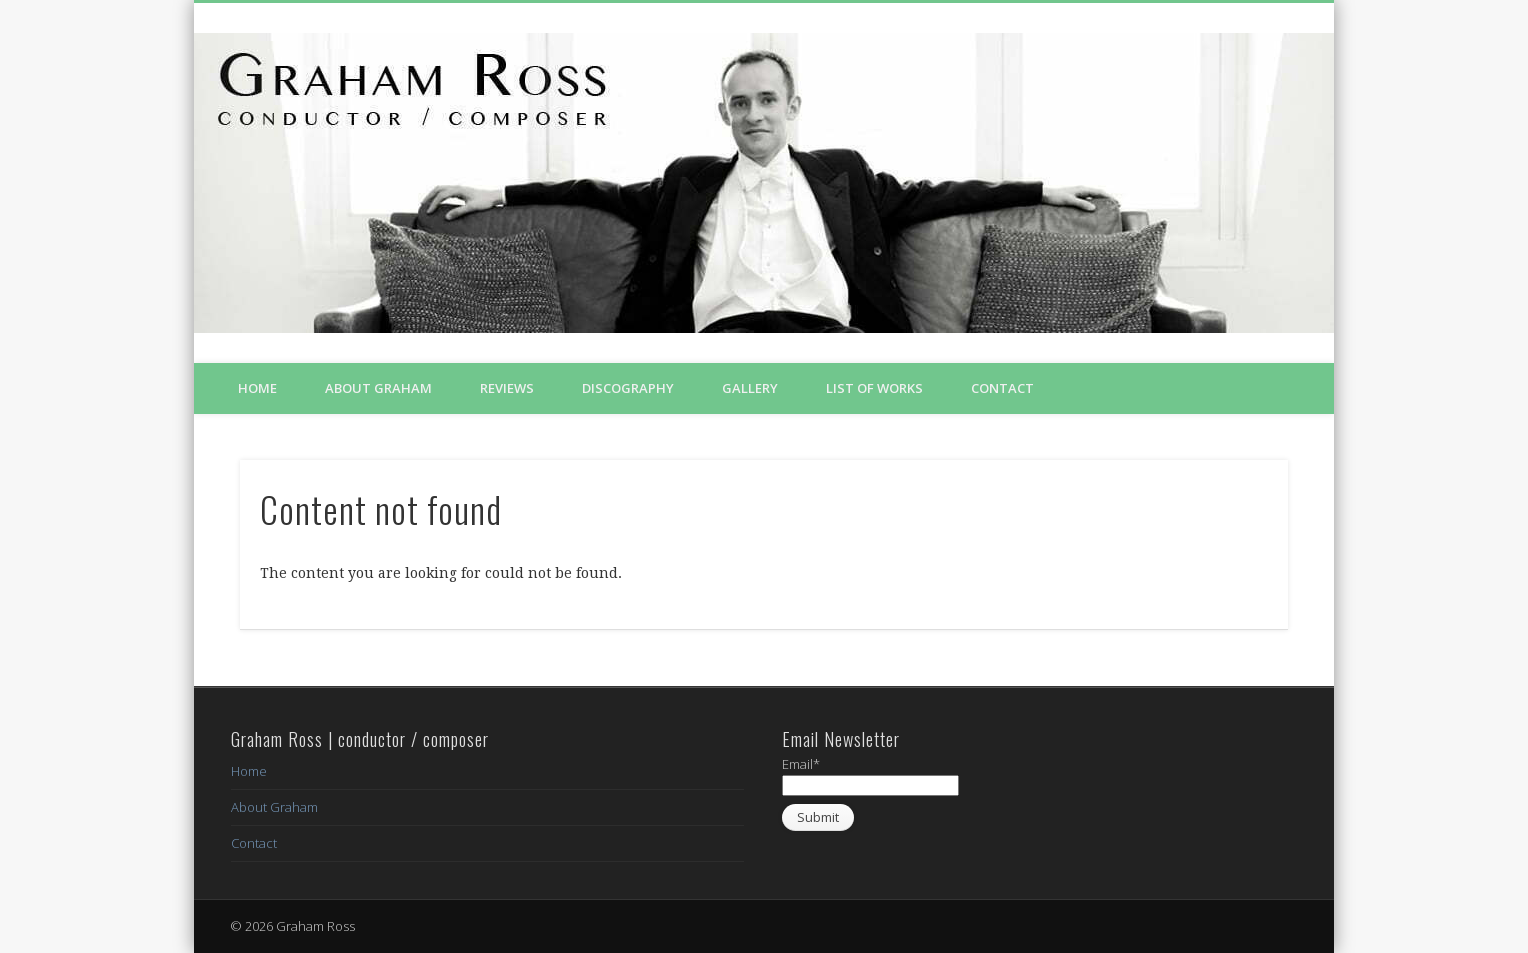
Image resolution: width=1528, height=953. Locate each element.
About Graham (378, 388)
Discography (628, 388)
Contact (1002, 388)
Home (257, 388)
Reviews (507, 388)
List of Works (874, 388)
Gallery (750, 388)
